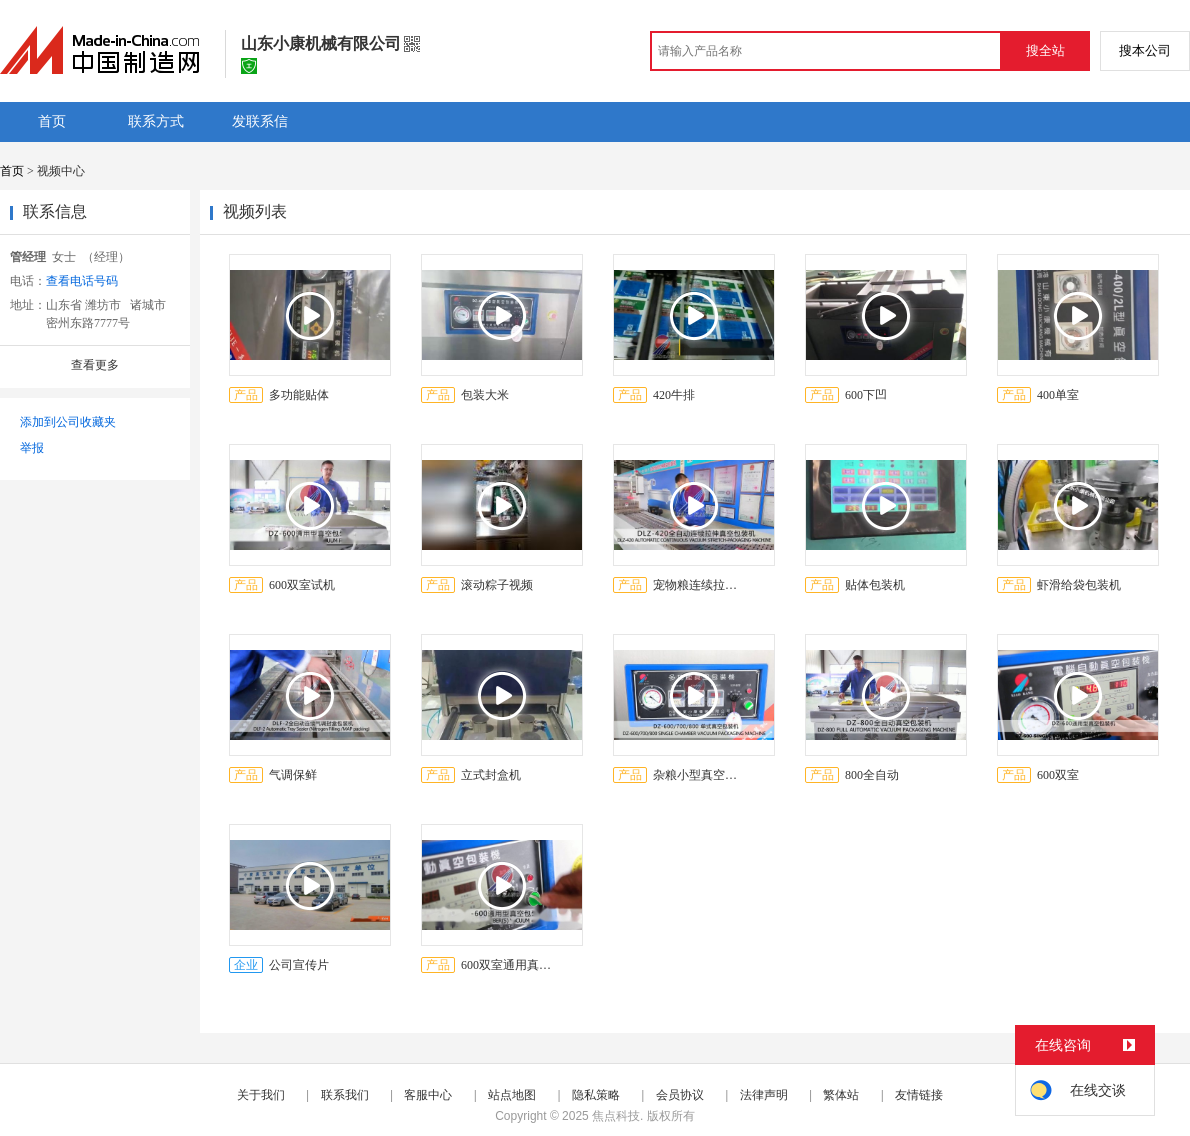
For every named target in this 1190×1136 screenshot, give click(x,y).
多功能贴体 (299, 395)
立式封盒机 (491, 775)
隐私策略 (596, 1095)
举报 (32, 448)
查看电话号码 (82, 281)
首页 (12, 171)
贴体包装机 (875, 585)
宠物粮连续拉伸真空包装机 (700, 585)
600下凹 (866, 395)
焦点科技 (616, 1116)
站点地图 (512, 1095)
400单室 (1058, 395)
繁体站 (841, 1095)
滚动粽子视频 (497, 585)
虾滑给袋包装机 (1079, 585)
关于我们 (261, 1095)
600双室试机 (302, 585)
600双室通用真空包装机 (508, 965)
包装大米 (485, 395)
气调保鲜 (293, 775)
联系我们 (345, 1095)
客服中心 (428, 1095)
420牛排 (674, 395)
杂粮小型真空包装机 (700, 775)
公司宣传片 (299, 965)
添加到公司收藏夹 (68, 422)
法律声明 (764, 1095)
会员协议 (680, 1095)
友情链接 (919, 1095)
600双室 (1058, 775)
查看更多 (95, 365)
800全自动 (872, 775)
